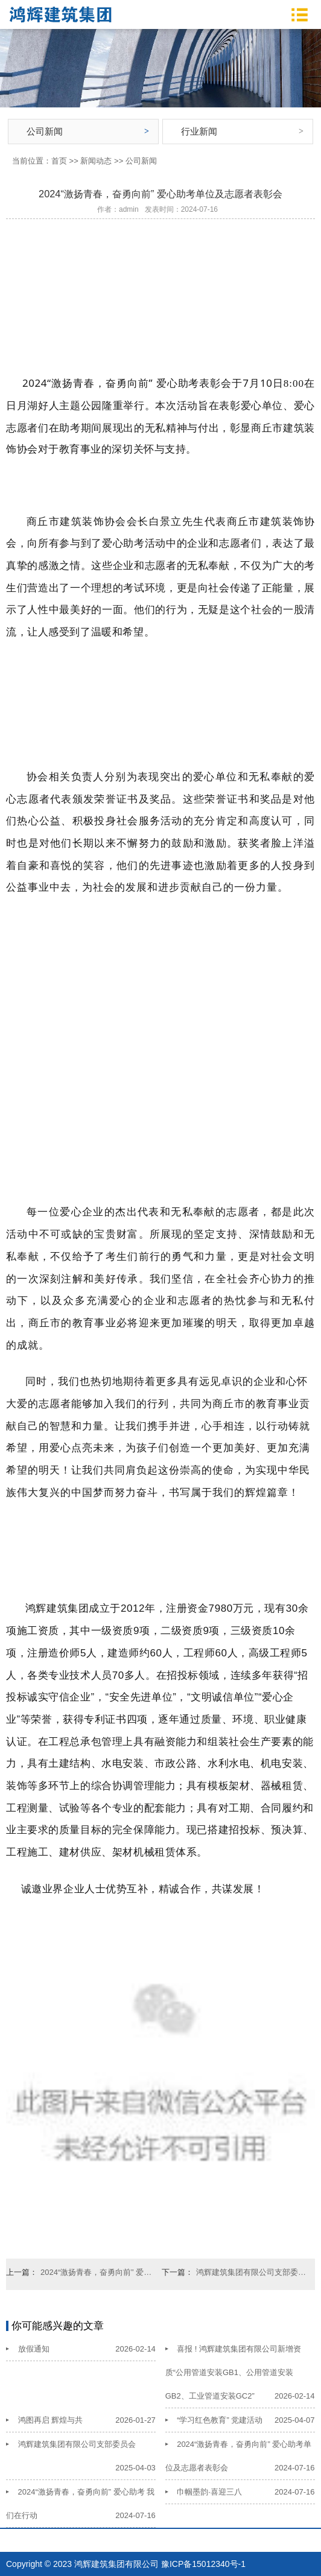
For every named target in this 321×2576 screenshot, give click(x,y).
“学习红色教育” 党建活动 (219, 2420)
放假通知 (33, 2348)
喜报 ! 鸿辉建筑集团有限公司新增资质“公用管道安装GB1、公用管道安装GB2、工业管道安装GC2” (233, 2372)
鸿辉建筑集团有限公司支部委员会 (252, 2272)
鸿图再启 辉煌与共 (50, 2420)
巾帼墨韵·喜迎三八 (209, 2491)
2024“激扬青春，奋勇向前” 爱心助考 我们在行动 (96, 2272)
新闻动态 (96, 160)
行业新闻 (199, 131)
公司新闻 (45, 131)
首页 (59, 160)
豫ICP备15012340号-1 (203, 2564)
